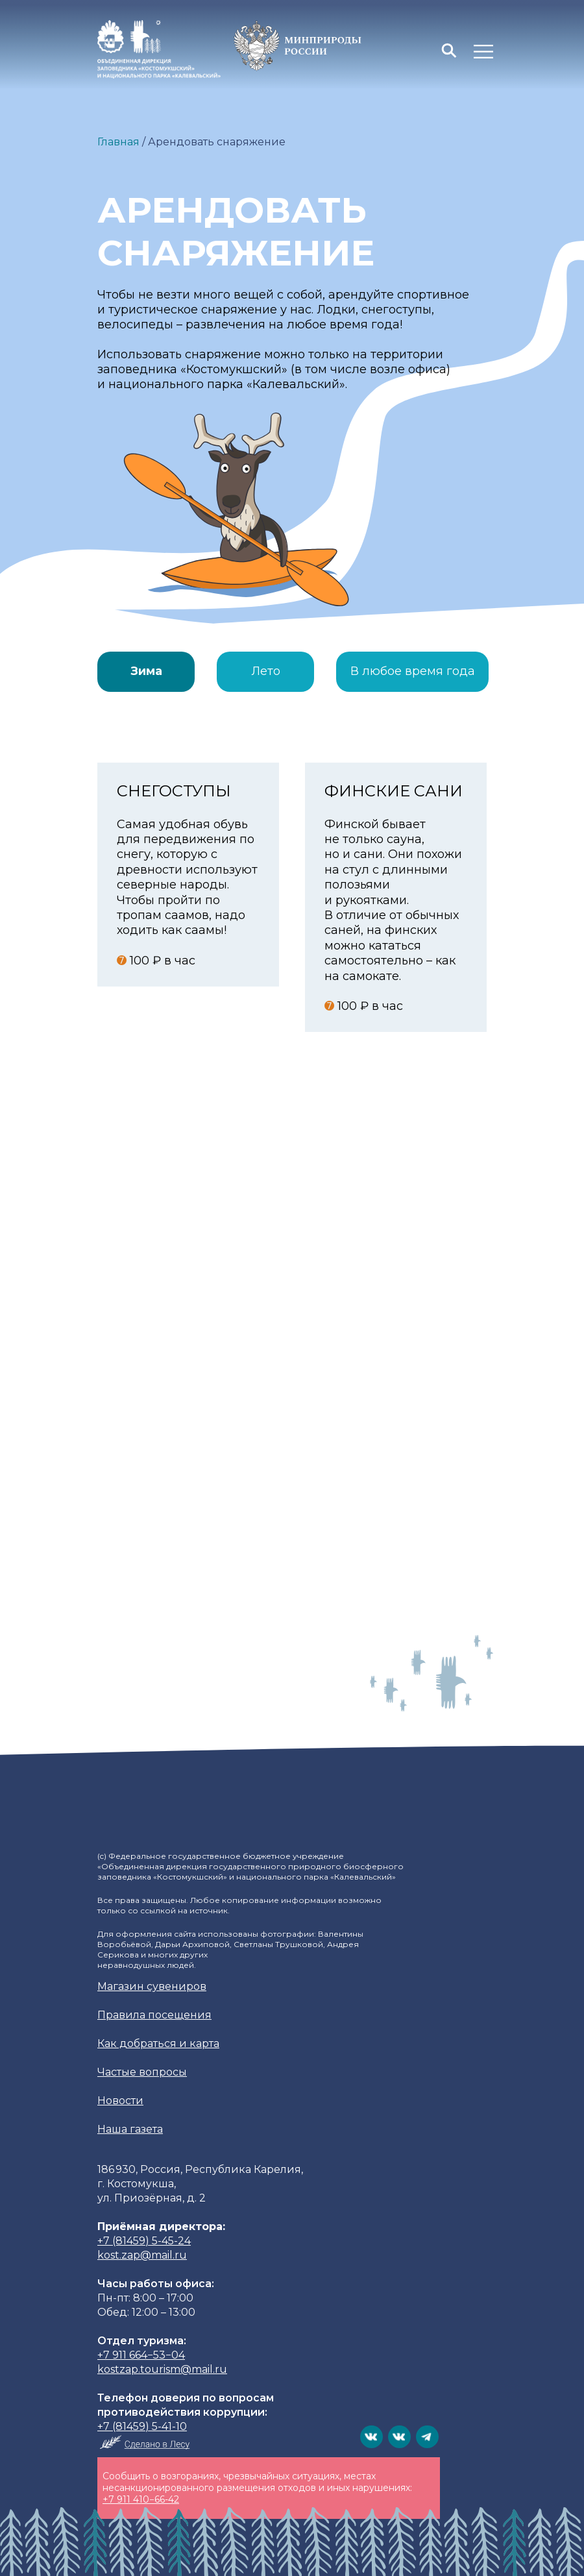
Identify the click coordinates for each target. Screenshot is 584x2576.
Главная (118, 142)
